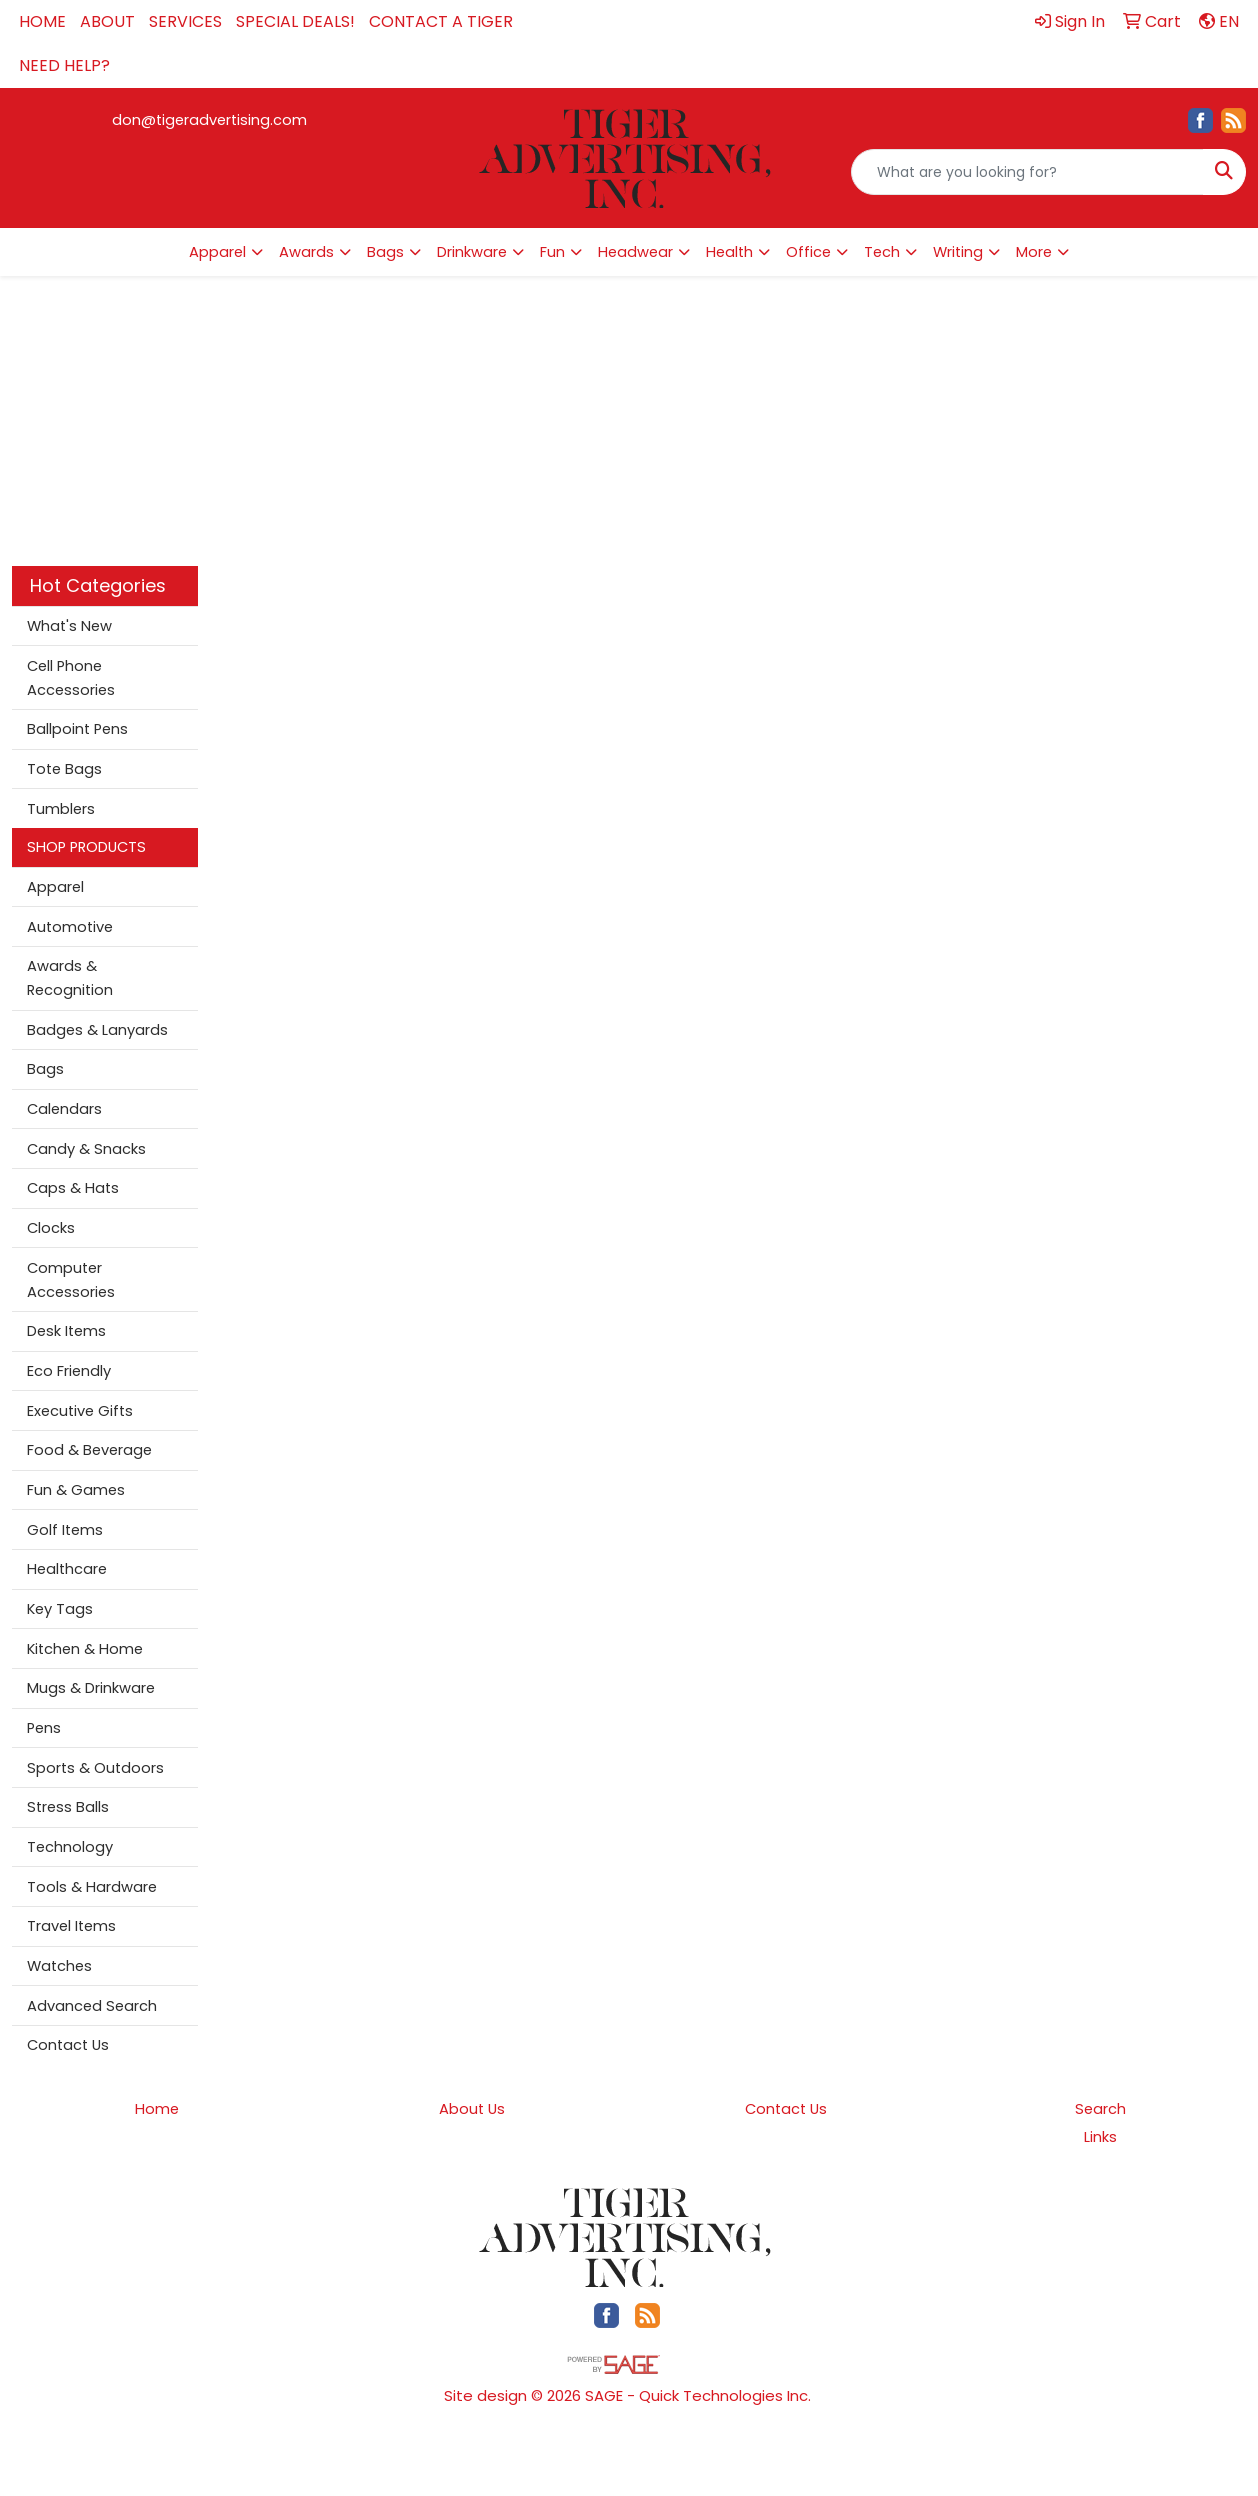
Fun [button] (552, 252)
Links (1100, 2137)
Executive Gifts (80, 1411)
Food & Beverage (89, 1450)
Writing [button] (958, 252)
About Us (472, 2109)
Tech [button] (882, 252)
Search (1100, 2109)
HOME (42, 21)
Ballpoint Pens (77, 729)
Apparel (55, 887)
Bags (45, 1069)
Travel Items (71, 1926)
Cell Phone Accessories (71, 678)
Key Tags (60, 1609)
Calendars (64, 1109)
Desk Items (66, 1331)
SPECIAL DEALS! (295, 21)
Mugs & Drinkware (91, 1688)
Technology (70, 1847)
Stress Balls (68, 1807)
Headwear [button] (635, 252)
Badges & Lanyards (97, 1030)
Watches (59, 1966)
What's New (69, 626)
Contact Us (68, 2045)
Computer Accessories (71, 1280)
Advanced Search (92, 2006)
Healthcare (67, 1569)
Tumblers (61, 809)
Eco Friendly (69, 1371)
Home (157, 2109)
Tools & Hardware (92, 1887)
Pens (44, 1728)
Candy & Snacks (86, 1149)
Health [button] (729, 252)
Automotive (70, 927)
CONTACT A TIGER (441, 21)
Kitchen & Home (85, 1649)
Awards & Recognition (70, 978)
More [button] (1034, 252)
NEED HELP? (64, 65)
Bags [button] (385, 252)
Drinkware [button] (472, 252)
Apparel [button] (217, 252)
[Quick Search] (1027, 172)
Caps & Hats (73, 1188)
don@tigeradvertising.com (209, 120)
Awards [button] (306, 252)
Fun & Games (76, 1490)
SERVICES (185, 21)
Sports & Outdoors (95, 1768)
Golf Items (65, 1530)
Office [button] (808, 252)
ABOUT (107, 21)
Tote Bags (64, 769)
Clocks (51, 1228)
